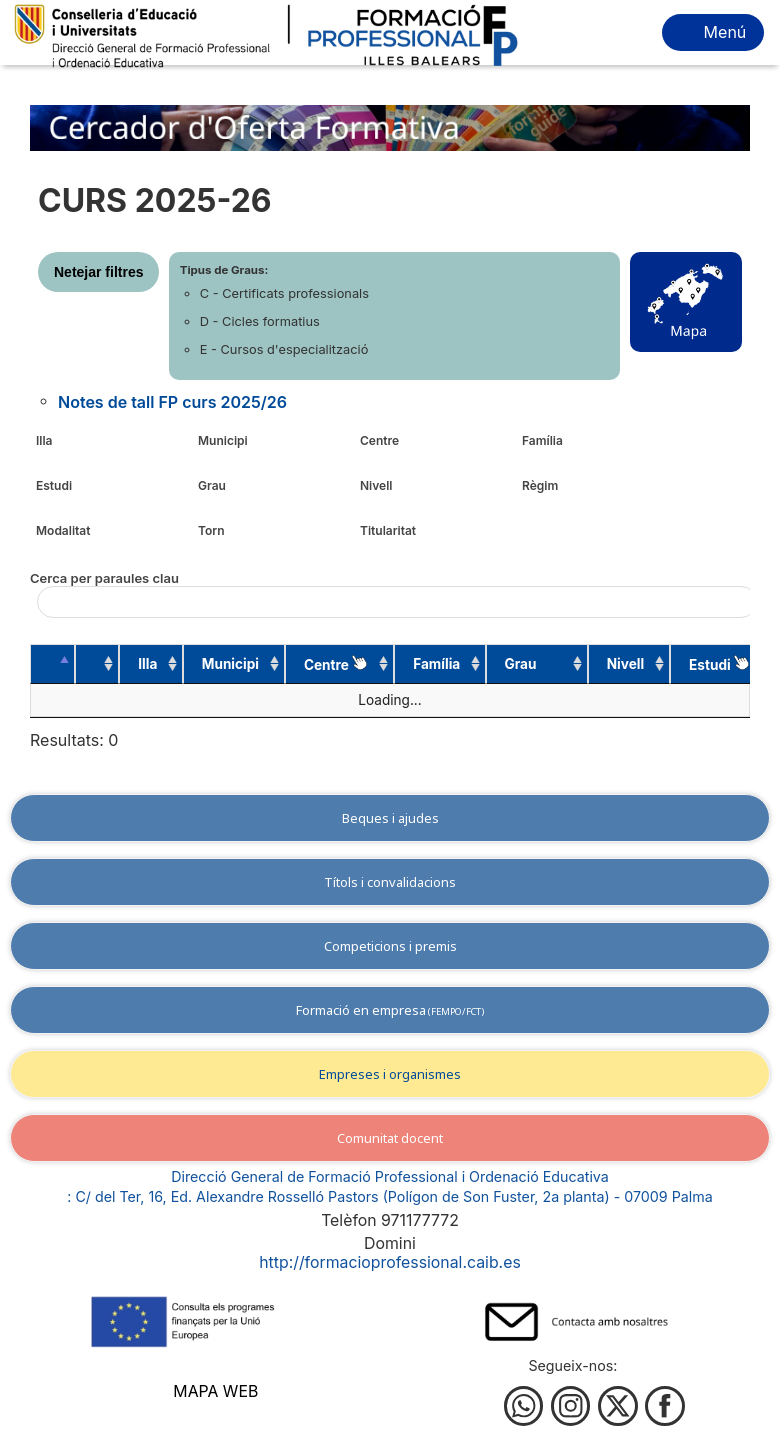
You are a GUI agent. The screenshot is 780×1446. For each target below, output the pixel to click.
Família (542, 440)
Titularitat (388, 530)
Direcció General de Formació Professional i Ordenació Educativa (390, 1176)
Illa (44, 440)
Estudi (54, 485)
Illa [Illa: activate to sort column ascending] (140, 664)
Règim (540, 485)
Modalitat (63, 530)
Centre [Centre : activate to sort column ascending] (324, 664)
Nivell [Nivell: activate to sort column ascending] (602, 664)
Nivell (376, 485)
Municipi (223, 440)
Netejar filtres (98, 272)
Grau (212, 485)
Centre (379, 440)
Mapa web (215, 1391)
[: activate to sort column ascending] (91, 664)
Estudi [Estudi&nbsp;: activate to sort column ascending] (694, 664)
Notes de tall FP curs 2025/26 (172, 402)
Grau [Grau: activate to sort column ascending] (506, 664)
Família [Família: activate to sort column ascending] (422, 664)
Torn (211, 530)
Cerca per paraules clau (390, 594)
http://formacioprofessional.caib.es (390, 1262)
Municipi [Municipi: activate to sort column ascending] (219, 664)
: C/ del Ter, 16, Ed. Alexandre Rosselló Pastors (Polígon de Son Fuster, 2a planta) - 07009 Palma (389, 1196)
